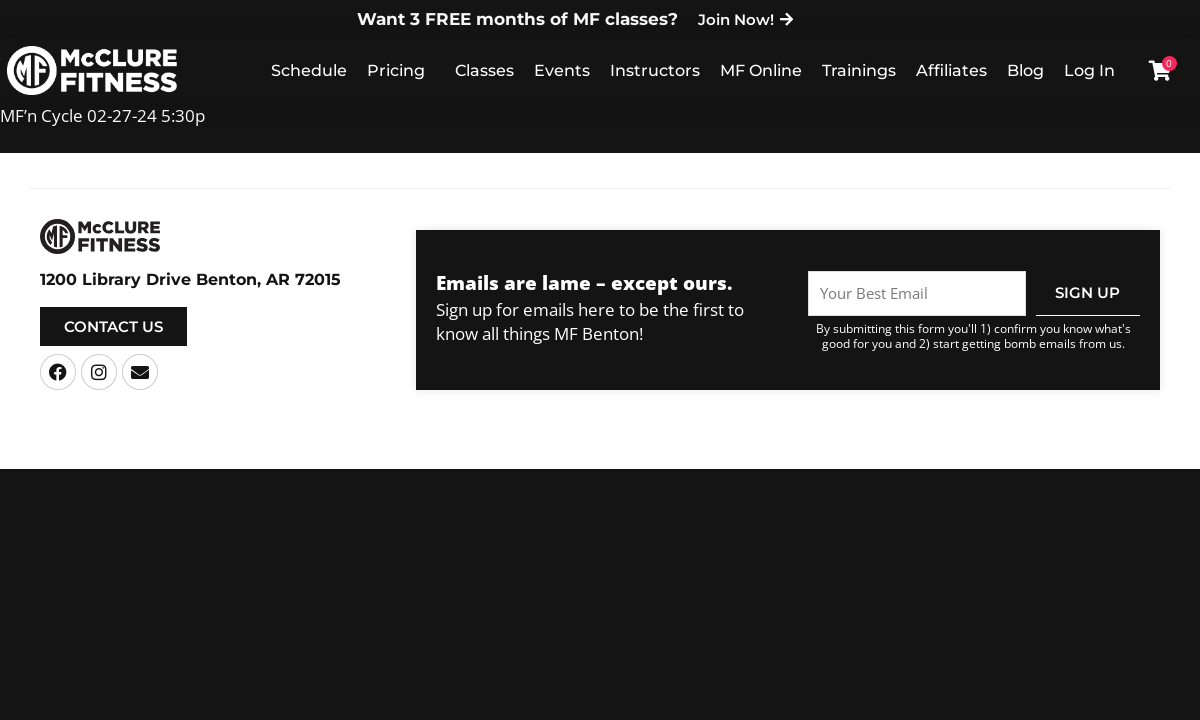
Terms (710, 452)
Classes (484, 70)
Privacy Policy (778, 452)
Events (562, 70)
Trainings (859, 70)
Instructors (655, 70)
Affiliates (951, 70)
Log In (1089, 70)
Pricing (396, 70)
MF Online (761, 70)
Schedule (309, 70)
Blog (1025, 70)
